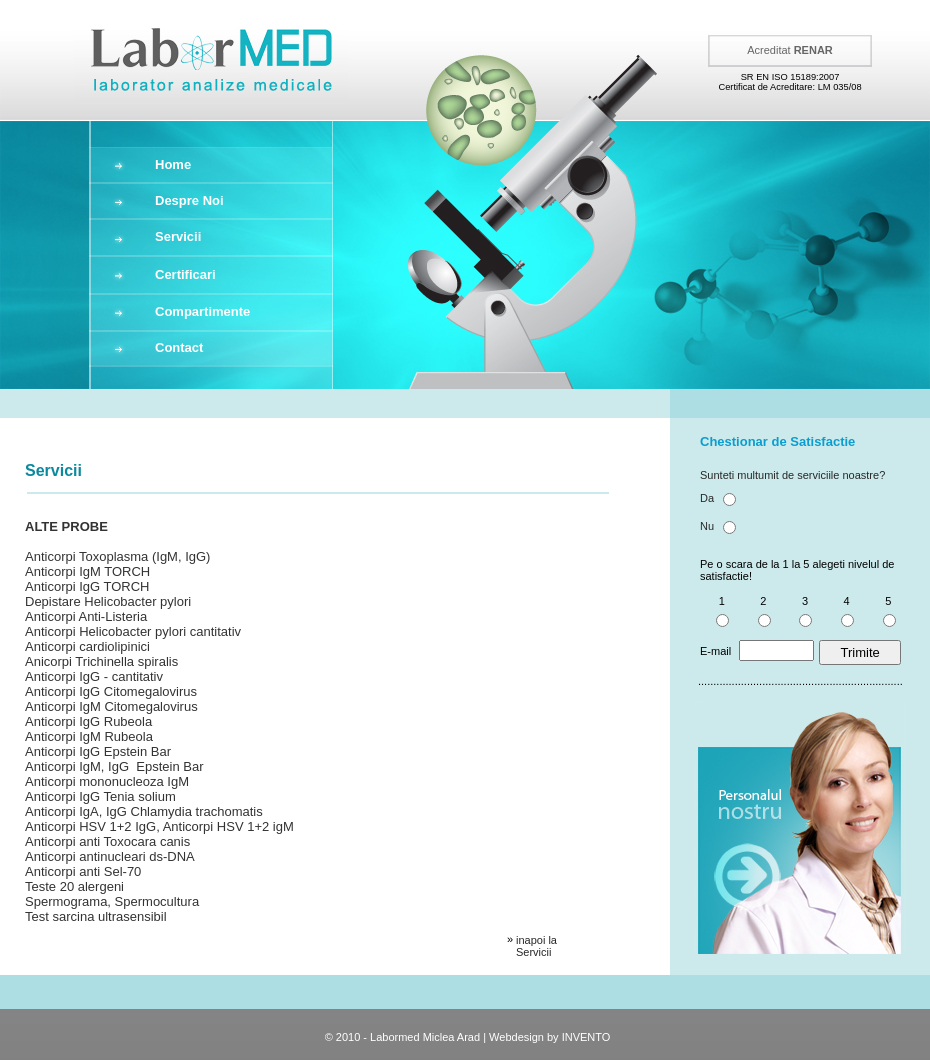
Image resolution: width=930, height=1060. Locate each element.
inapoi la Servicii (536, 946)
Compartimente (202, 311)
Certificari (185, 274)
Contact (179, 347)
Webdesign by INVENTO (549, 1037)
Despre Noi (189, 200)
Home (173, 164)
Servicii (178, 236)
